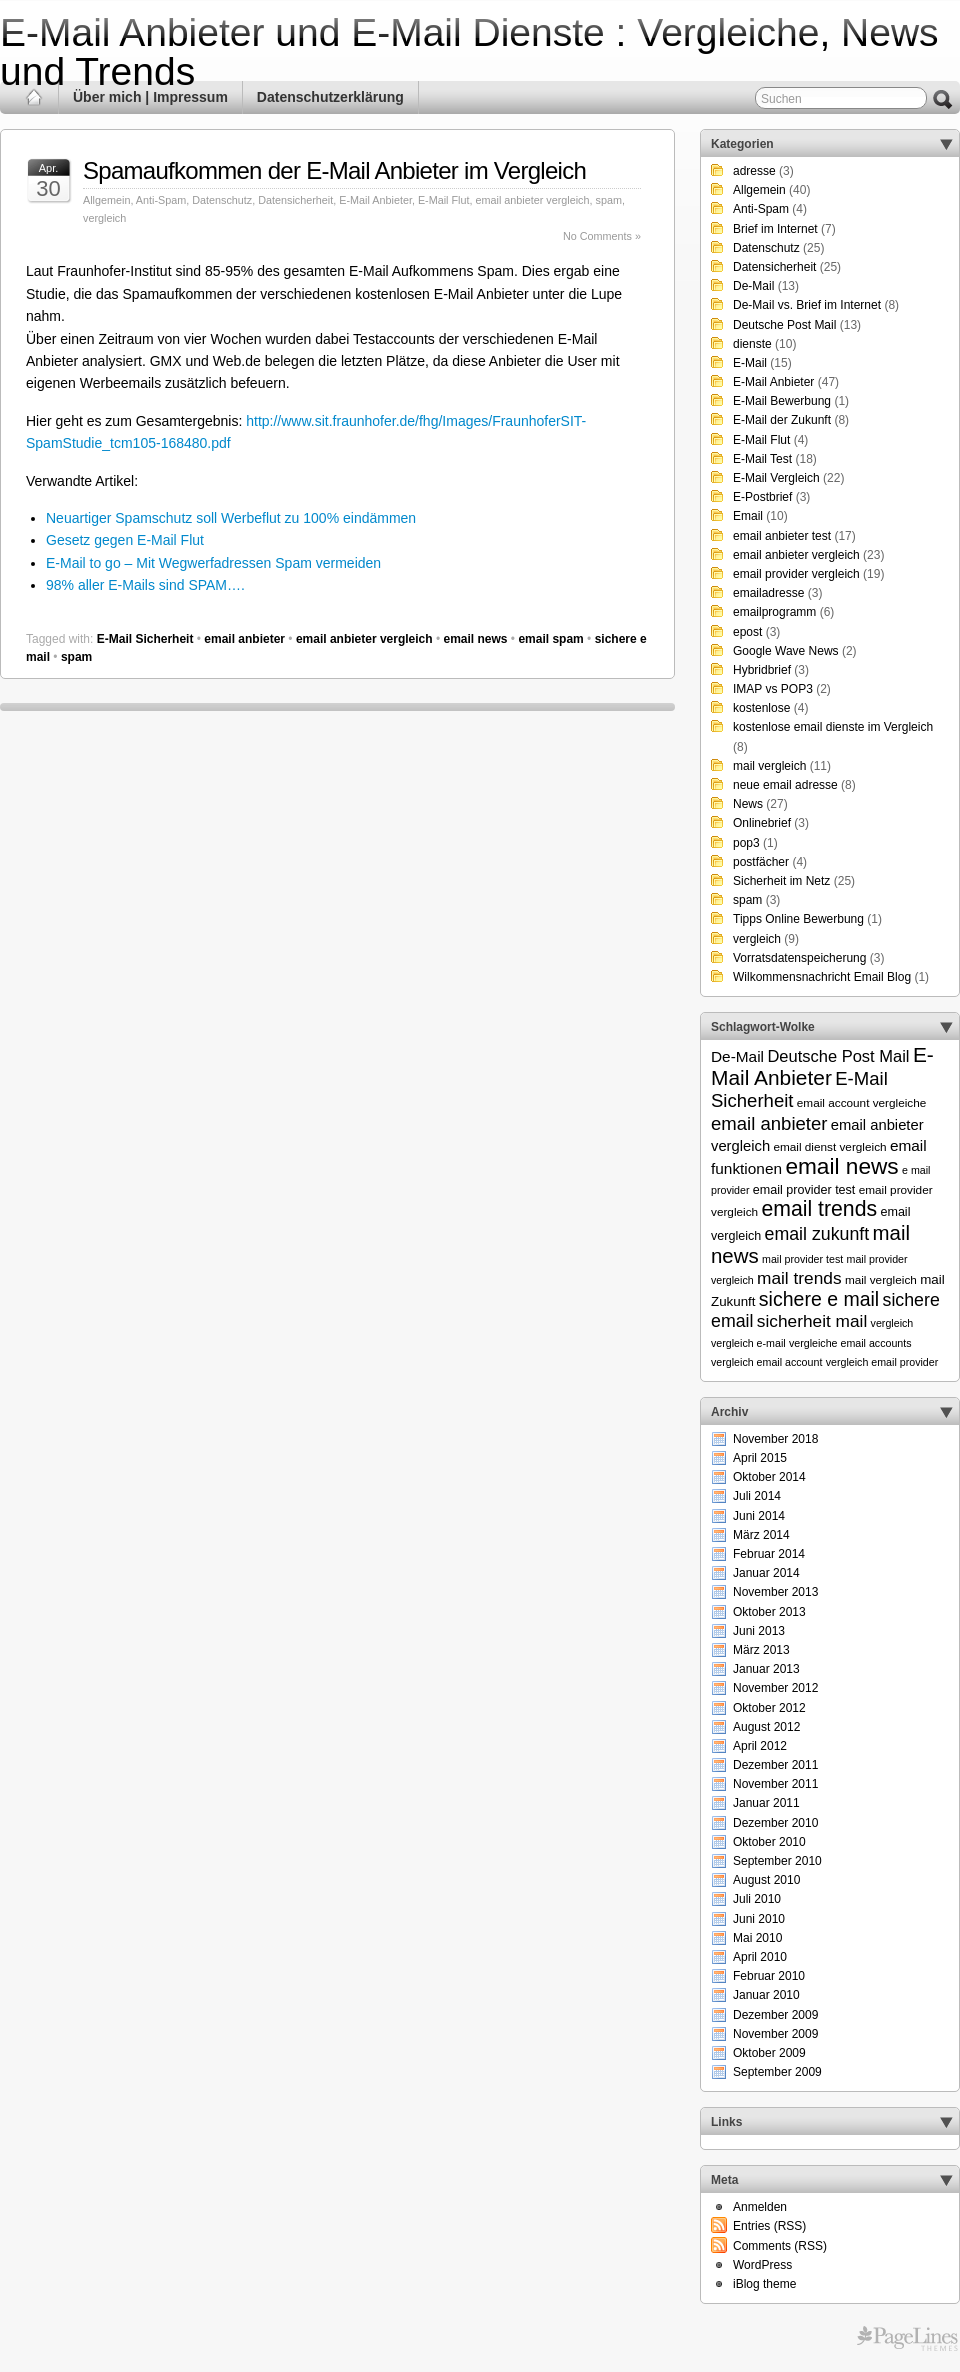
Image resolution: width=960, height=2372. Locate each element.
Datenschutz (222, 200)
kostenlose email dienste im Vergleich (833, 727)
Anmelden (760, 2207)
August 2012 (766, 1727)
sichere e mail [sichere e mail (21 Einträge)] (819, 1299)
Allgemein (106, 200)
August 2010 (766, 1880)
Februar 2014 (769, 1554)
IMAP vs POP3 (773, 689)
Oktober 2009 (769, 2053)
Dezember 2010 (775, 1823)
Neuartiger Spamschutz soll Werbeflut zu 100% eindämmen (231, 518)
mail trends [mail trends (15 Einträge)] (799, 1278)
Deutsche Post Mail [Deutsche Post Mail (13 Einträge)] (838, 1056)
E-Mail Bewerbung (782, 401)
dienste (752, 344)
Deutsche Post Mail (784, 325)
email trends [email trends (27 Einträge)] (819, 1209)
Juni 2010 (759, 1919)
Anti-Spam (161, 200)
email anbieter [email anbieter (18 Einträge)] (769, 1123)
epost (747, 632)
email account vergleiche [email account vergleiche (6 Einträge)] (862, 1102)
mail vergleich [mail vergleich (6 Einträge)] (881, 1279)
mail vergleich (769, 766)
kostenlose (761, 708)
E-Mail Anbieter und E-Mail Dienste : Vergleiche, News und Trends (469, 52)
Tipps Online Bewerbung (798, 919)
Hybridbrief (762, 670)
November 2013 (775, 1592)
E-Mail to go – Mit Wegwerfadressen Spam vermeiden (213, 563)
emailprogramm (774, 612)
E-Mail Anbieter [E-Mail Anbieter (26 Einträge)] (822, 1066)
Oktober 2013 (769, 1612)
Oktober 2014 (769, 1477)
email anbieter (244, 639)
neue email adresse (785, 785)
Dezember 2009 (775, 2015)
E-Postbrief (762, 497)
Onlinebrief (762, 823)
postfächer (761, 862)
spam (609, 200)
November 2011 (775, 1784)
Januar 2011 (766, 1803)
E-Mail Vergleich (776, 478)
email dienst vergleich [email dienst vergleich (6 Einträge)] (829, 1146)
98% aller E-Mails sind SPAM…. (145, 585)
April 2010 (760, 1957)
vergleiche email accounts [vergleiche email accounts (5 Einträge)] (850, 1343)
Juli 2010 (757, 1899)
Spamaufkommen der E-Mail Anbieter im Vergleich (334, 170)
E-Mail (750, 363)
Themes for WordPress (907, 2339)
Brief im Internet (775, 229)
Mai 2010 (757, 1938)
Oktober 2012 (769, 1708)
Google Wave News (786, 651)
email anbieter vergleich (533, 200)
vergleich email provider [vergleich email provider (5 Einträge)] (882, 1362)
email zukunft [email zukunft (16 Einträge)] (817, 1234)
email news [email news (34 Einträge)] (841, 1166)
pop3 (746, 843)
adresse (754, 171)
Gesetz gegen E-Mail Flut (125, 540)
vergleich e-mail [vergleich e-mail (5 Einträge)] (748, 1343)
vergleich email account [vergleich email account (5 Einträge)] (766, 1362)
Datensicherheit (295, 200)
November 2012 (775, 1688)
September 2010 (777, 1861)
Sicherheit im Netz (781, 881)
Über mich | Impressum (150, 97)
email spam (550, 639)
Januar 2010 (766, 1995)
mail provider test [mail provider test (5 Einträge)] (802, 1259)
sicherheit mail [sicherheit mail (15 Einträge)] (812, 1321)
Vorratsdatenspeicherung (799, 958)
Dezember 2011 (775, 1765)
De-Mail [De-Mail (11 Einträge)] (737, 1056)
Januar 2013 (766, 1669)
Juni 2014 (759, 1516)
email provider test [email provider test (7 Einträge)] (804, 1190)
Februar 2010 (769, 1976)
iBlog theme (764, 2284)
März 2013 (761, 1650)
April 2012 (760, 1746)
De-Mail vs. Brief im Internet (807, 305)
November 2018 (775, 1439)
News (748, 804)
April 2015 (760, 1458)
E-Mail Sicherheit (145, 639)
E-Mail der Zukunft (782, 420)
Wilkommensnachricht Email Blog (822, 977)
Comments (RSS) (780, 2246)
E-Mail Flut (444, 200)
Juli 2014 (757, 1496)
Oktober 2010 (769, 1842)
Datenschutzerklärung (330, 97)
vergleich (104, 218)
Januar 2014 (766, 1573)
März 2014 (761, 1535)
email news (475, 639)
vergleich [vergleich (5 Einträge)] (892, 1323)
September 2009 (777, 2072)
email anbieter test (782, 536)
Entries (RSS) (769, 2226)
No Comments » (602, 236)
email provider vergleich (796, 574)
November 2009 (775, 2034)
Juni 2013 (759, 1631)
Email (748, 516)
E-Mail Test (762, 459)
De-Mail (753, 286)
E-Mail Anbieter (375, 200)
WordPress (762, 2265)
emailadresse (768, 593)
